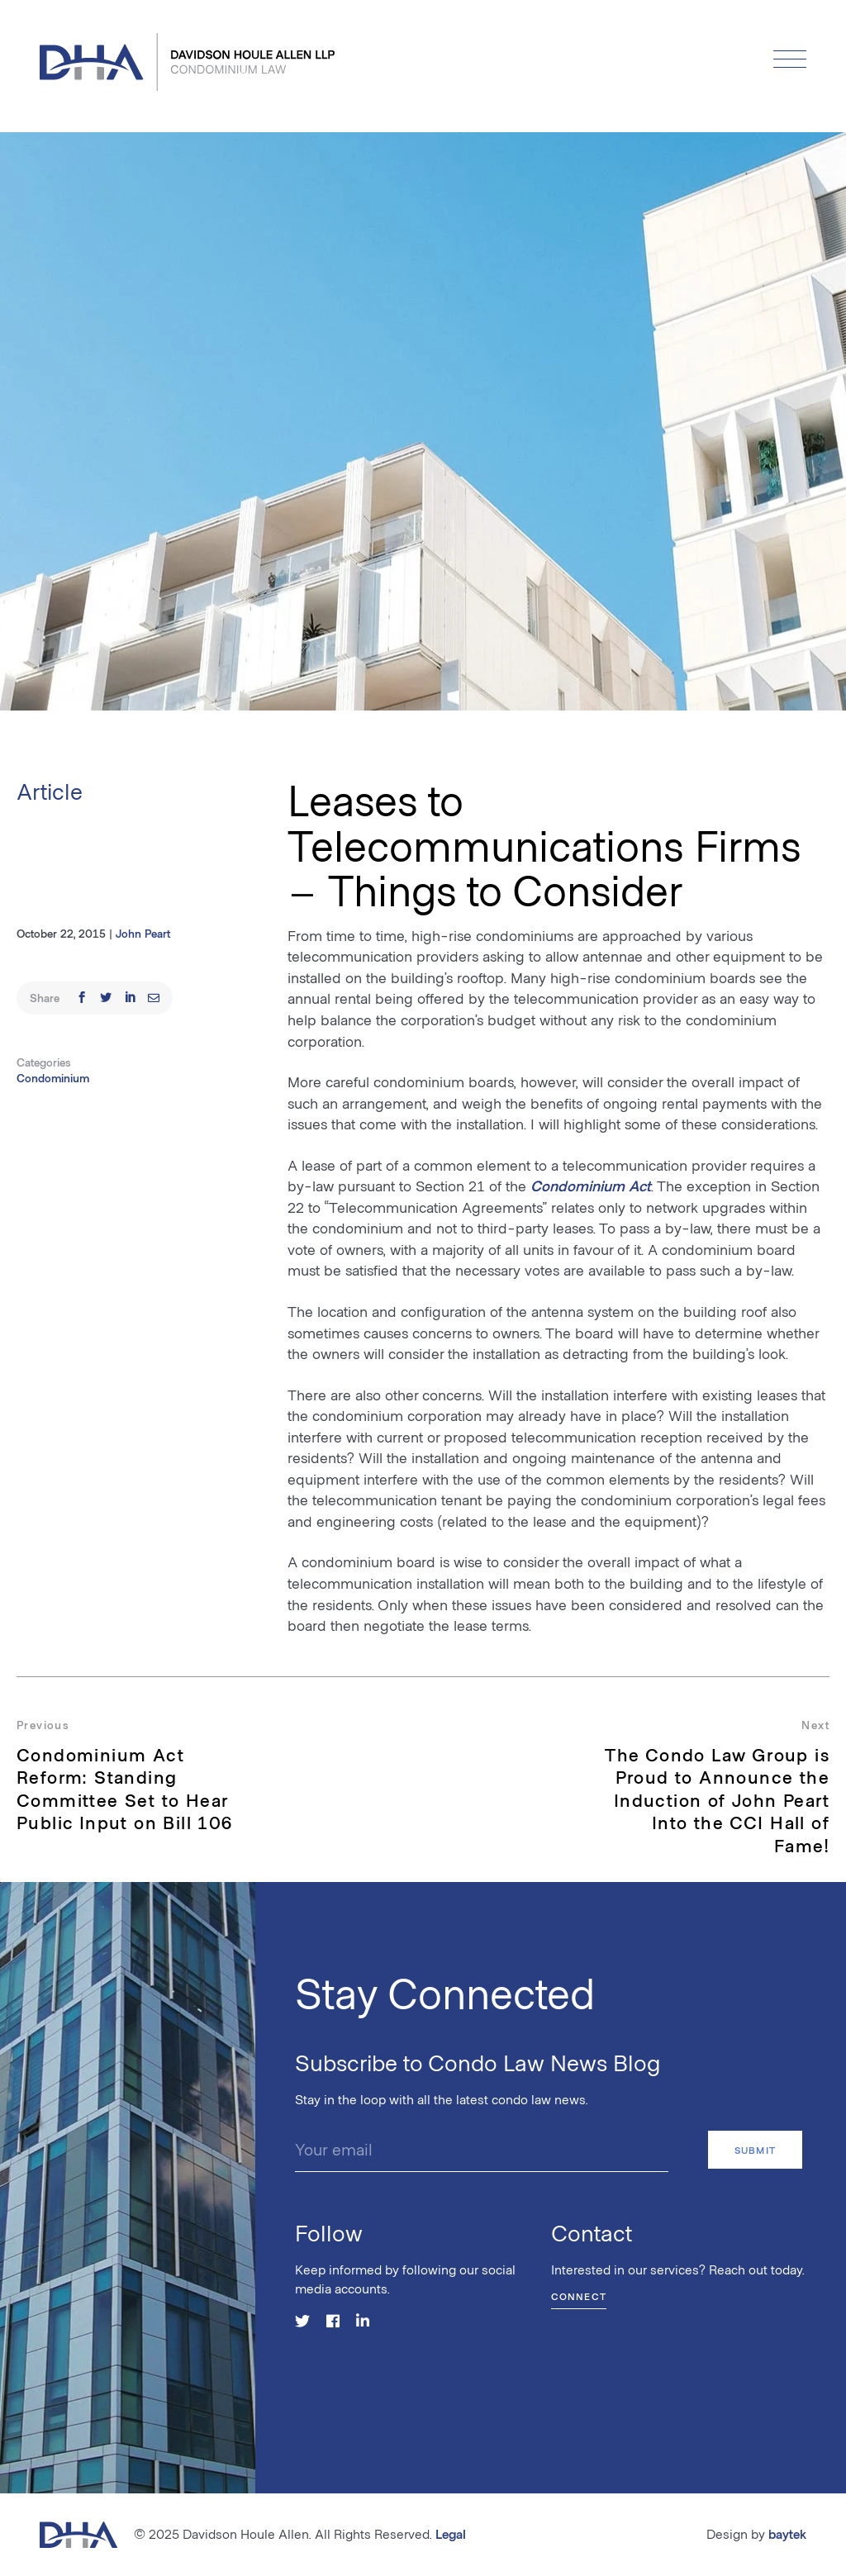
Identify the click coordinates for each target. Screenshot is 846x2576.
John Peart (143, 933)
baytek (787, 2533)
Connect (578, 2296)
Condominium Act (590, 1185)
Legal (450, 2533)
